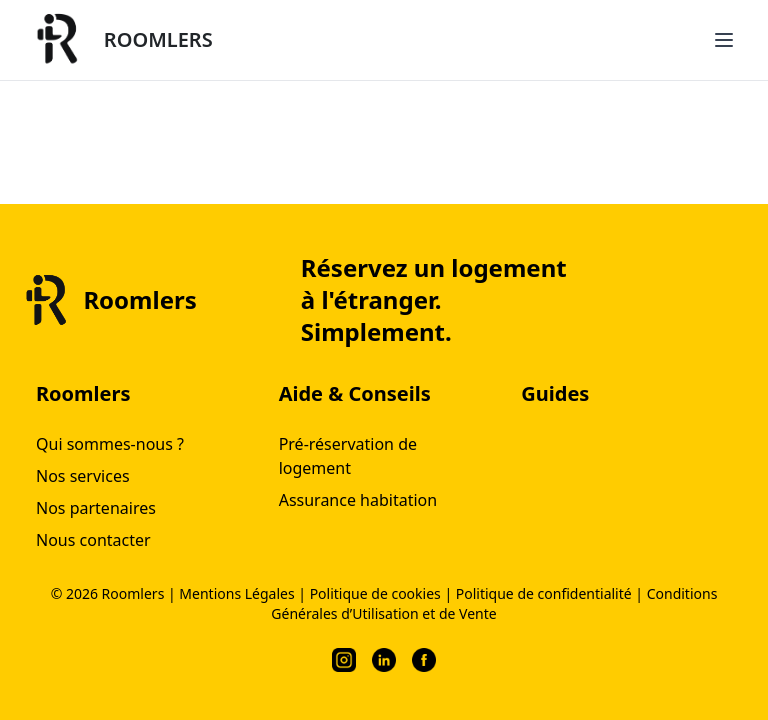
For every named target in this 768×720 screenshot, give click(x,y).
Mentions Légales (236, 593)
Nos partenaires (96, 508)
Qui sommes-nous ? (110, 444)
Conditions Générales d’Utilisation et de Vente (494, 603)
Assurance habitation (358, 500)
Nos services (83, 476)
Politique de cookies (375, 593)
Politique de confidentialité (544, 593)
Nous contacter (93, 540)
